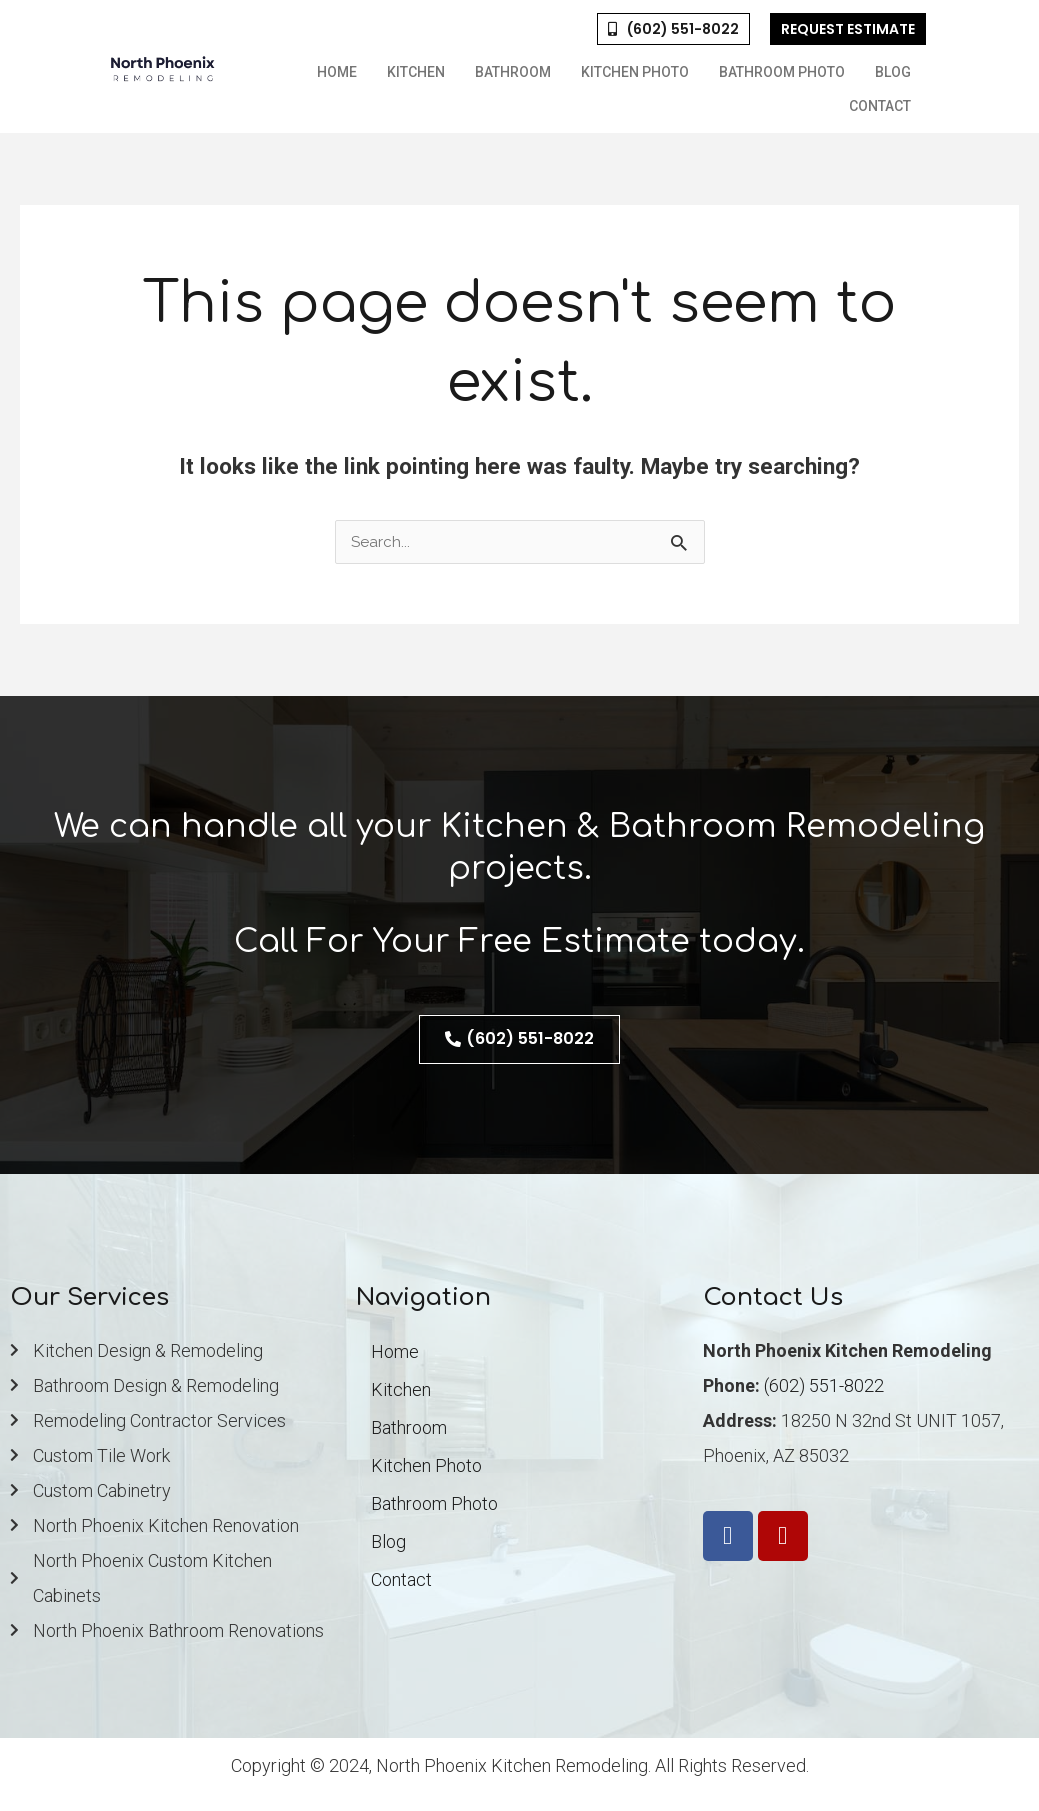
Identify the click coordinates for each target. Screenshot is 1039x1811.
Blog (893, 72)
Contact (880, 106)
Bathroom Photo (782, 72)
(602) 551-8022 (824, 1385)
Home (337, 72)
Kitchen (416, 72)
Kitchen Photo (635, 72)
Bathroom (513, 72)
